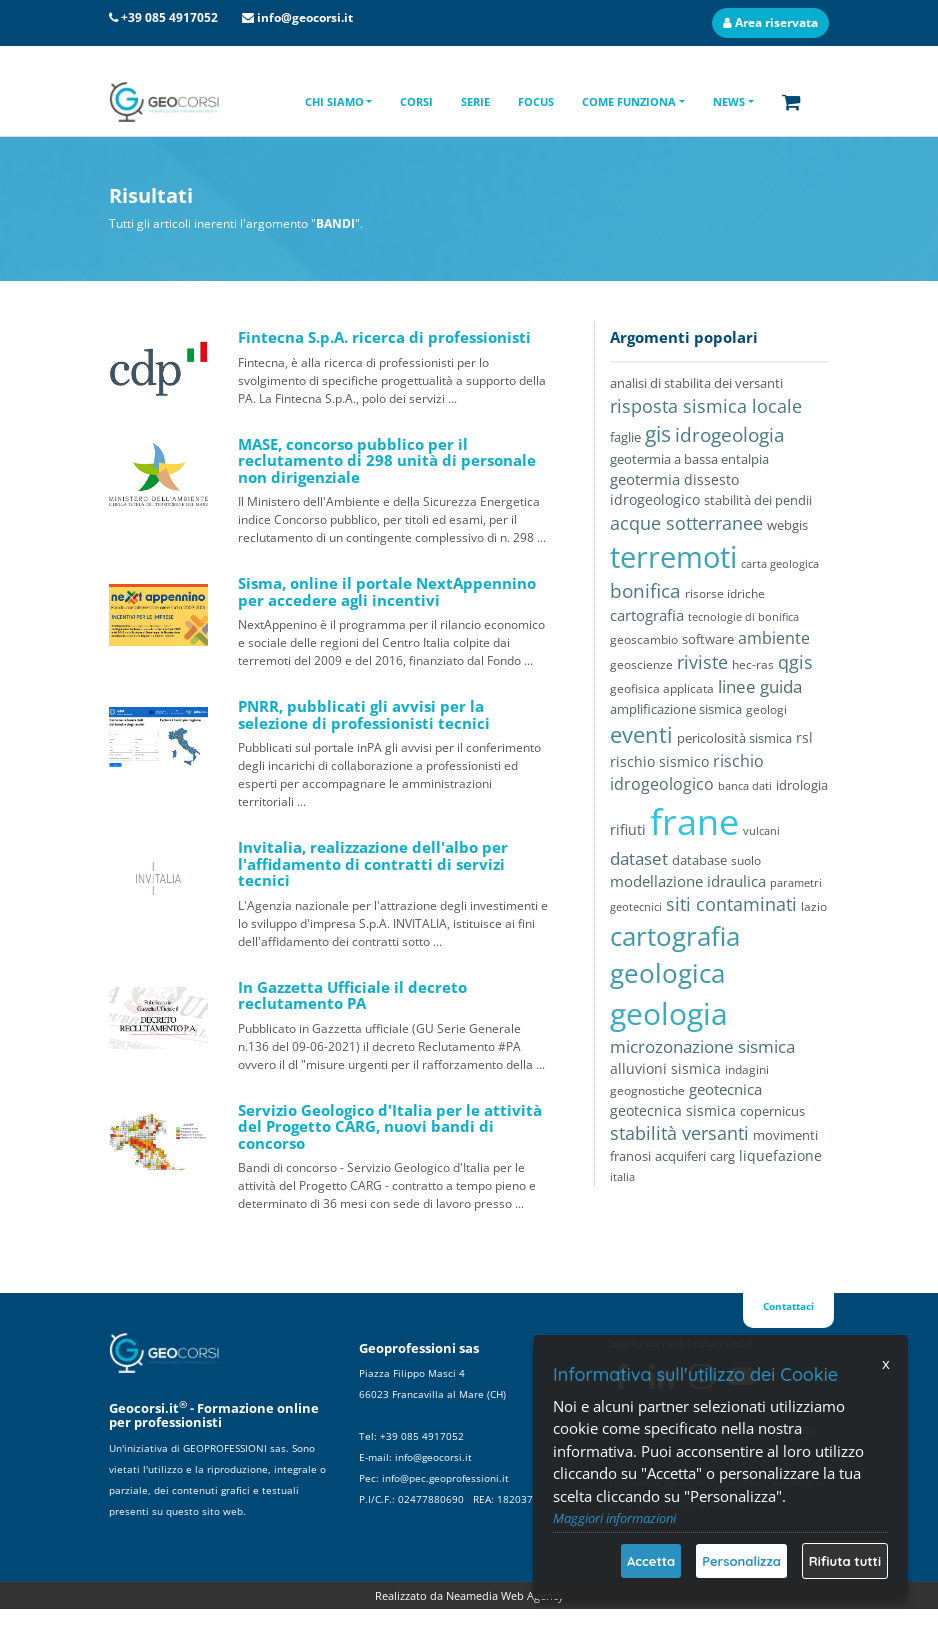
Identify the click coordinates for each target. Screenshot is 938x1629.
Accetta (651, 1561)
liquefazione (780, 1155)
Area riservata (770, 22)
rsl (804, 737)
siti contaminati (731, 904)
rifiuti (628, 829)
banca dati (745, 785)
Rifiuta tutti (845, 1561)
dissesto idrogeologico (674, 489)
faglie (625, 437)
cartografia (647, 615)
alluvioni (638, 1068)
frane (694, 821)
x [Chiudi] (886, 1363)
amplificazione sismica (676, 709)
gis (658, 434)
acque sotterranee (686, 522)
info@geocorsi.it (305, 17)
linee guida (760, 686)
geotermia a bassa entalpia (689, 459)
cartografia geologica (675, 954)
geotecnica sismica (673, 1110)
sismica (696, 1068)
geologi (766, 709)
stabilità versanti (679, 1133)
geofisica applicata (662, 688)
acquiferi (680, 1156)
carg (722, 1156)
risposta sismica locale (706, 405)
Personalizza (741, 1561)
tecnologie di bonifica (743, 616)
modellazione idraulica (688, 881)
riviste (702, 662)
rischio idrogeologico (687, 772)
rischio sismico (659, 761)
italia (622, 1176)
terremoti (673, 557)
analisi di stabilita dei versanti (696, 383)
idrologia (802, 785)
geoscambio (644, 639)
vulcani (761, 830)
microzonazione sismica (702, 1046)
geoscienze (641, 664)
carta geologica (780, 563)
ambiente (774, 638)
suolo (746, 860)
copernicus (772, 1111)
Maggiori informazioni (614, 1518)
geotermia (645, 479)
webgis (787, 525)
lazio (814, 906)
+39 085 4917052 (169, 17)
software (708, 639)
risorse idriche (725, 593)
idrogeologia (730, 434)
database (699, 860)
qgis (795, 662)
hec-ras (753, 664)
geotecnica (725, 1089)
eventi (641, 734)
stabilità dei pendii (758, 500)
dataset (639, 858)
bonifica (645, 590)
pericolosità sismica (734, 738)
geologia (669, 1013)
